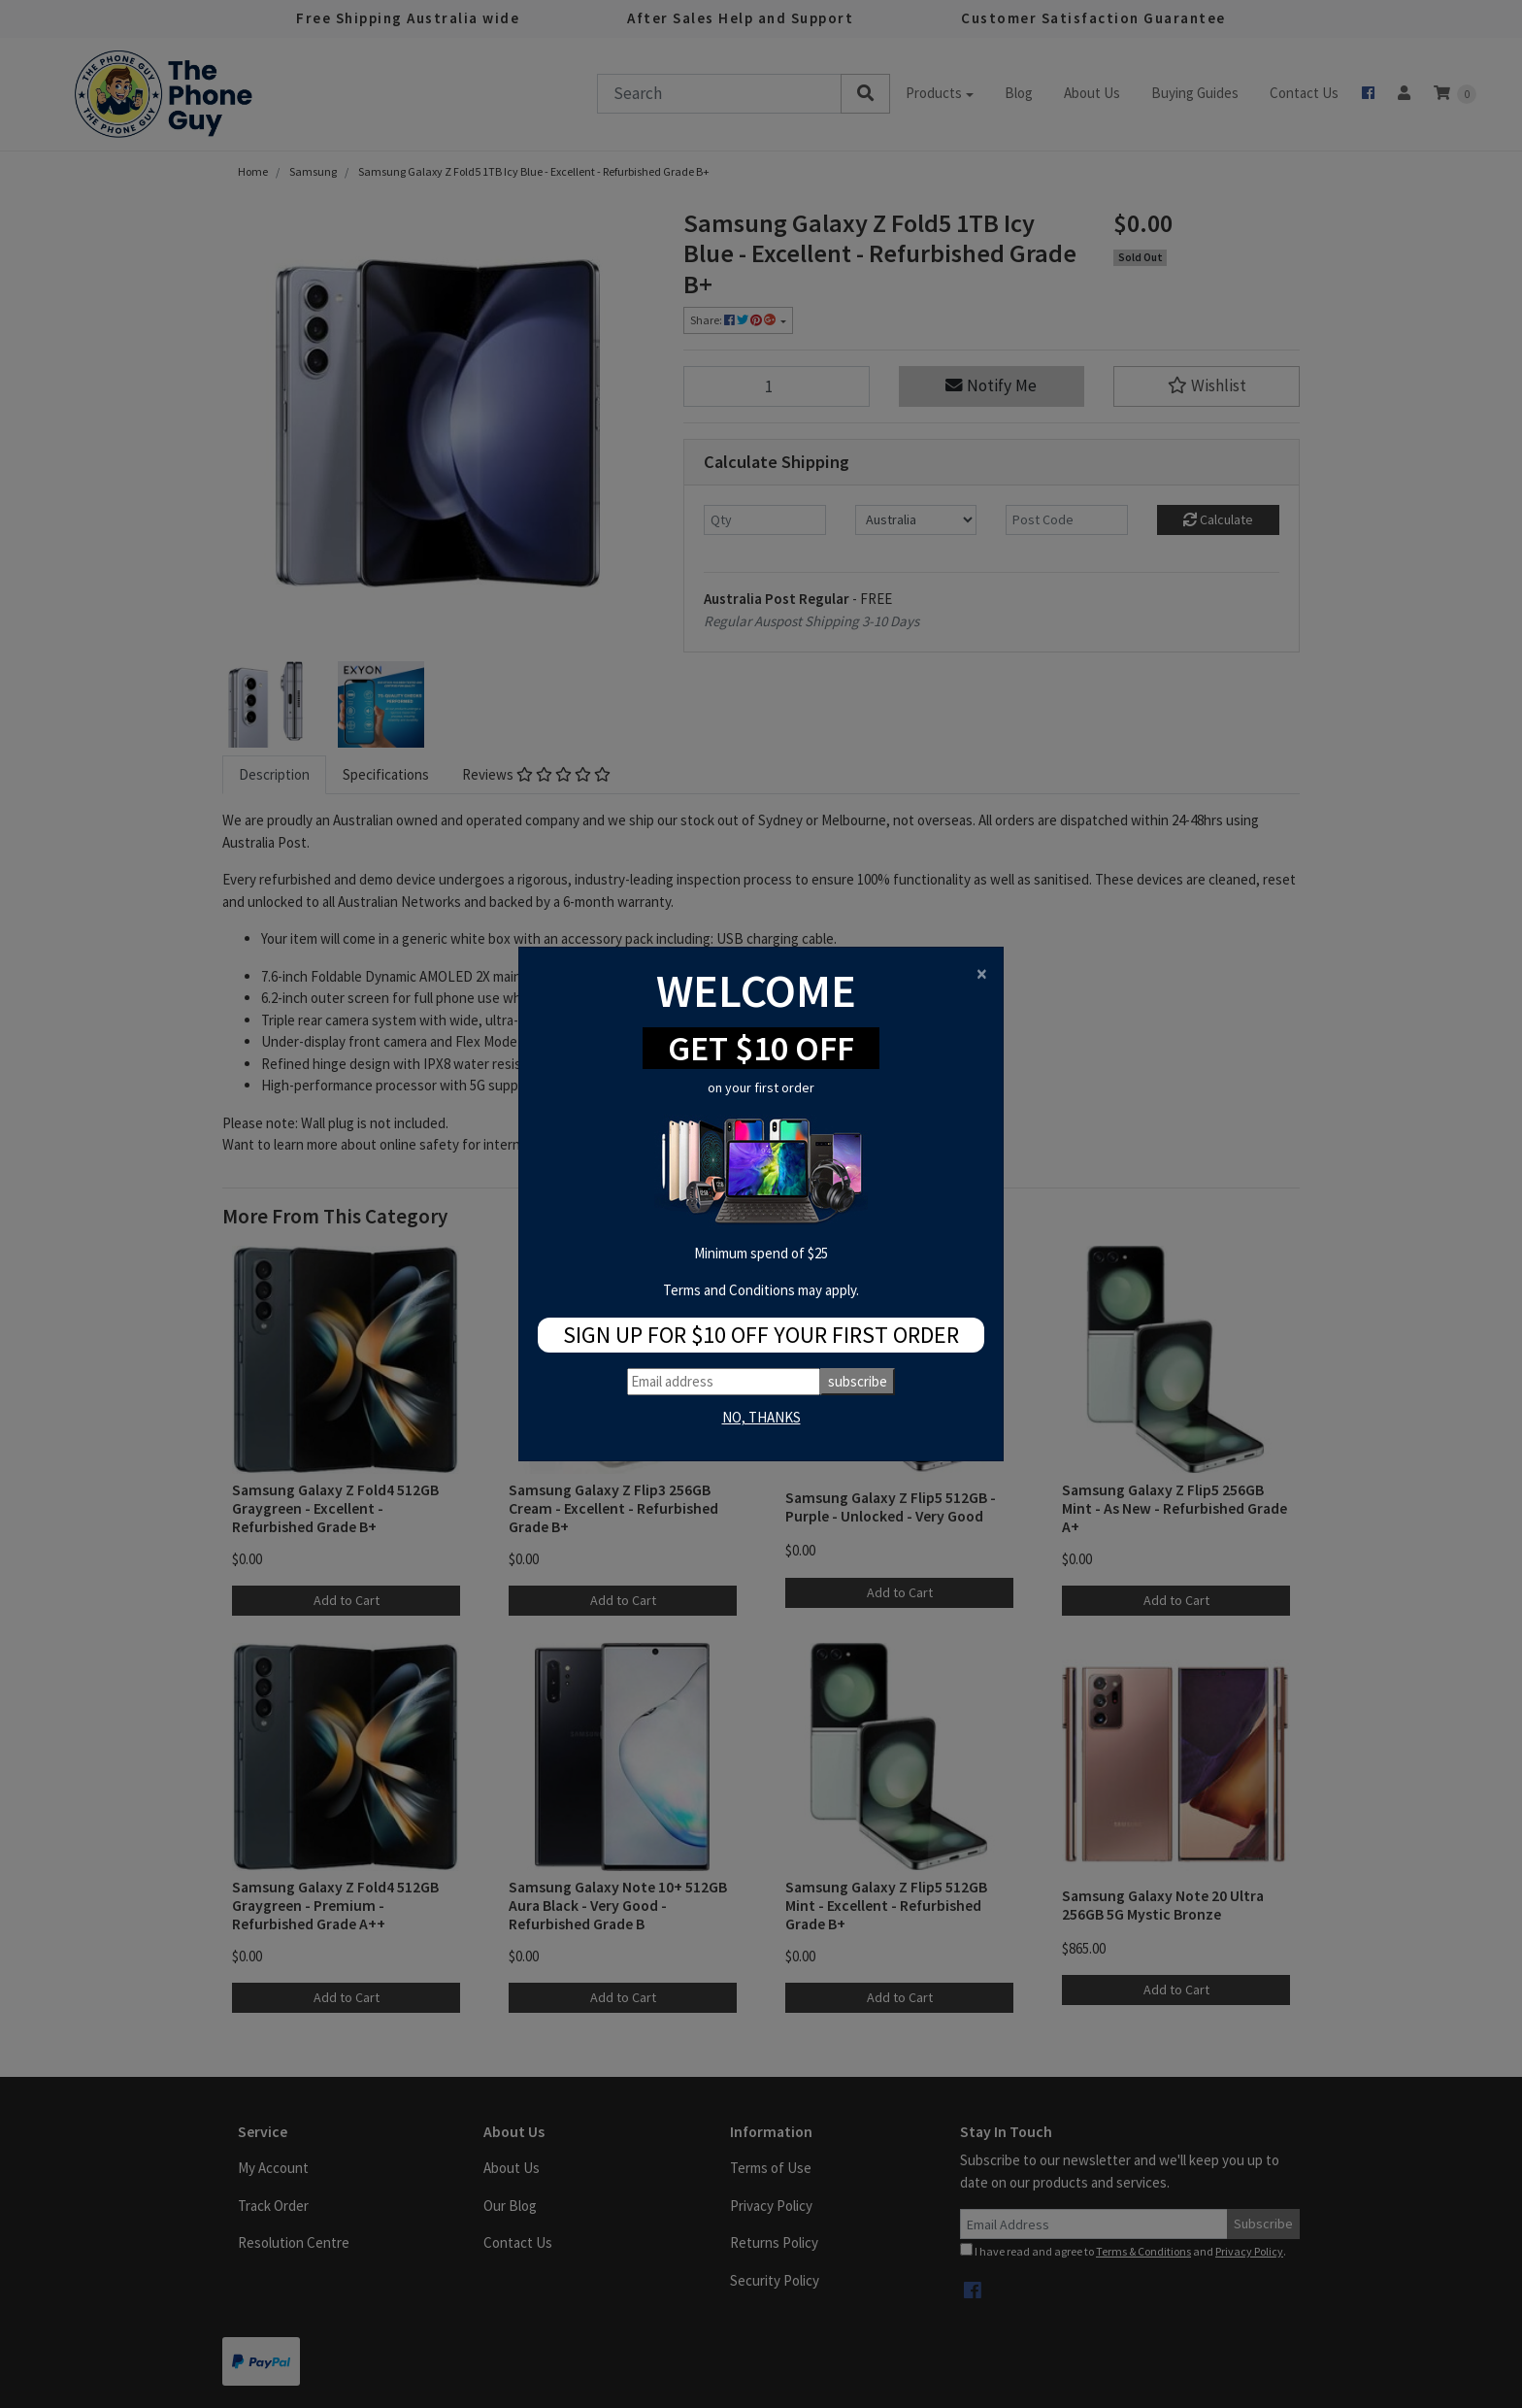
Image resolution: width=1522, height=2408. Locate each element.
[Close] (981, 973)
